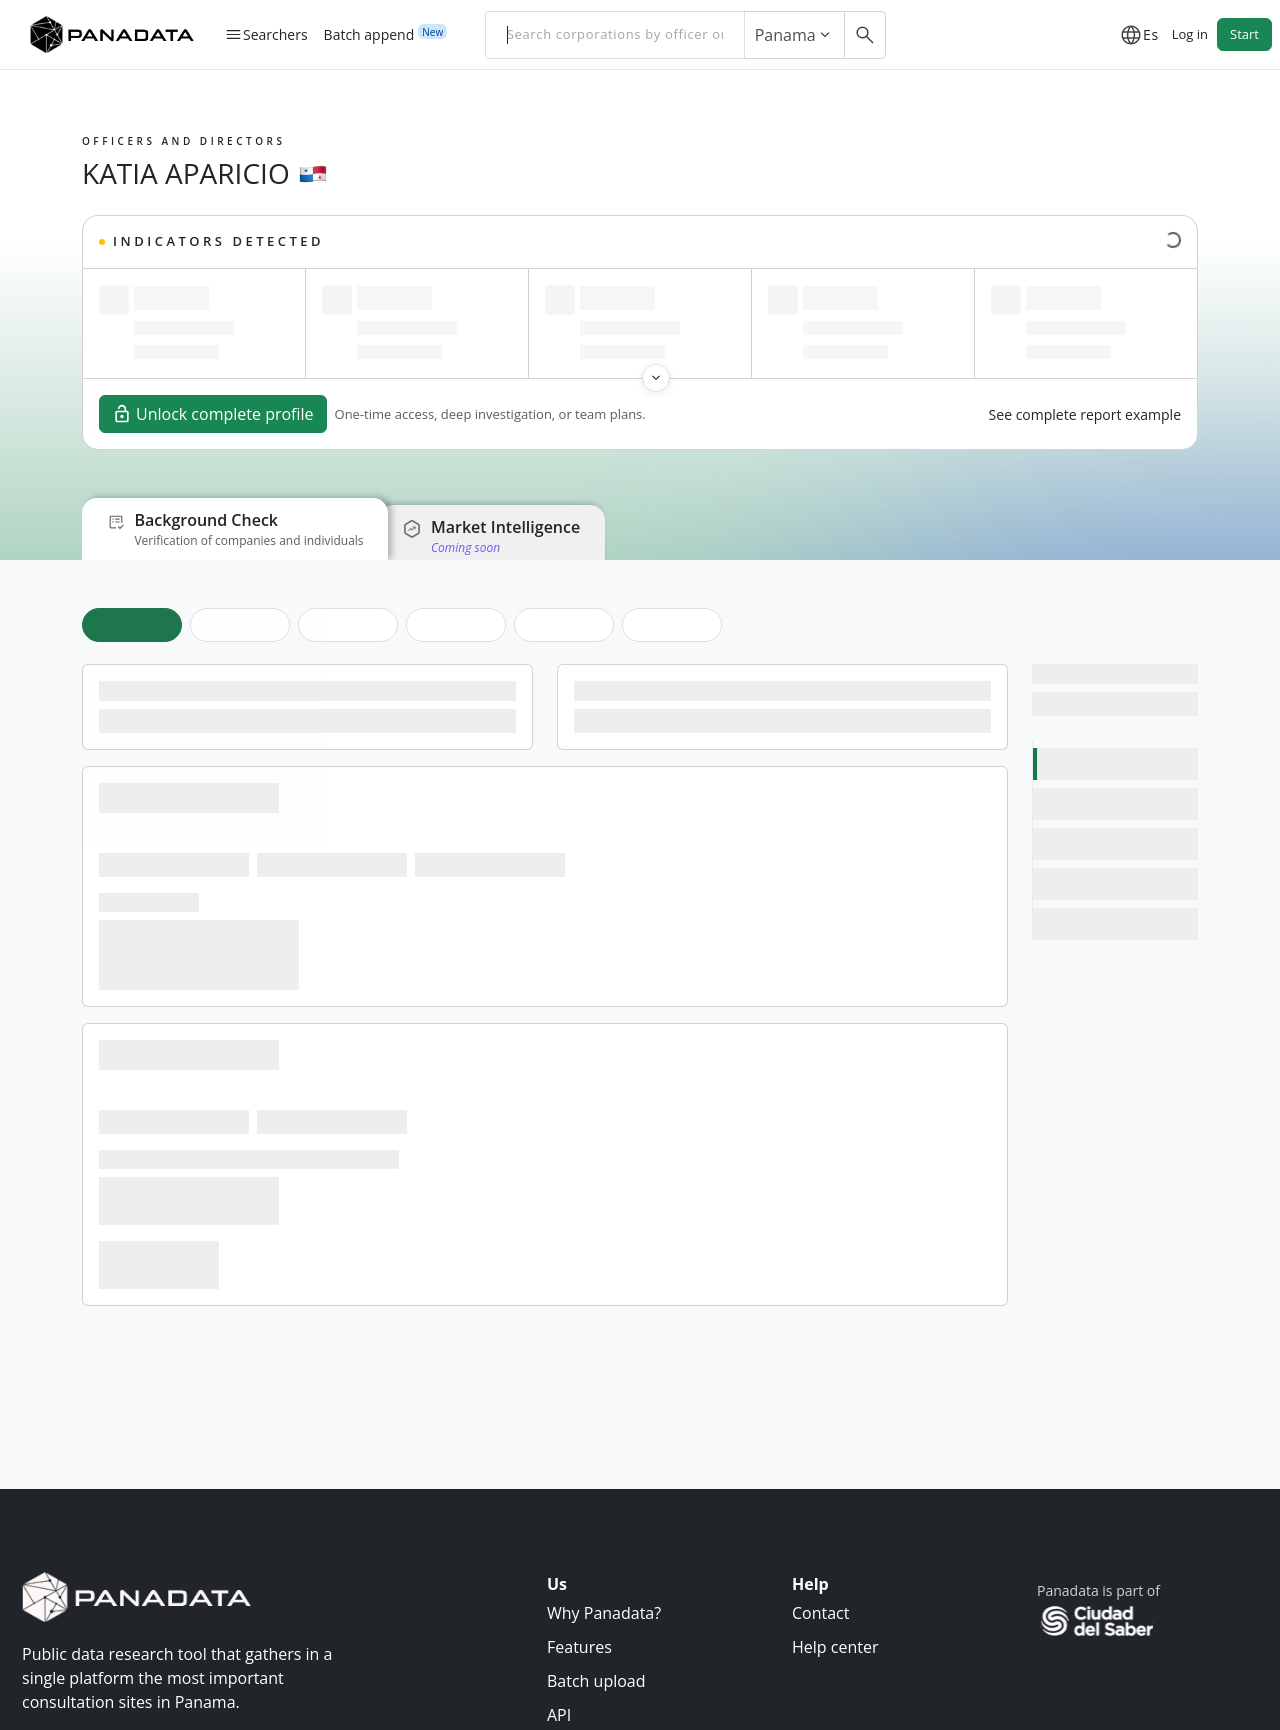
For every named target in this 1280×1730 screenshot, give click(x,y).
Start (1244, 34)
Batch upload (596, 1681)
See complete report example (1085, 414)
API (559, 1715)
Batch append (369, 34)
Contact (820, 1613)
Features (579, 1647)
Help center (835, 1647)
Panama (794, 35)
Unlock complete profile (213, 414)
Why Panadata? (604, 1613)
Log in (1190, 34)
